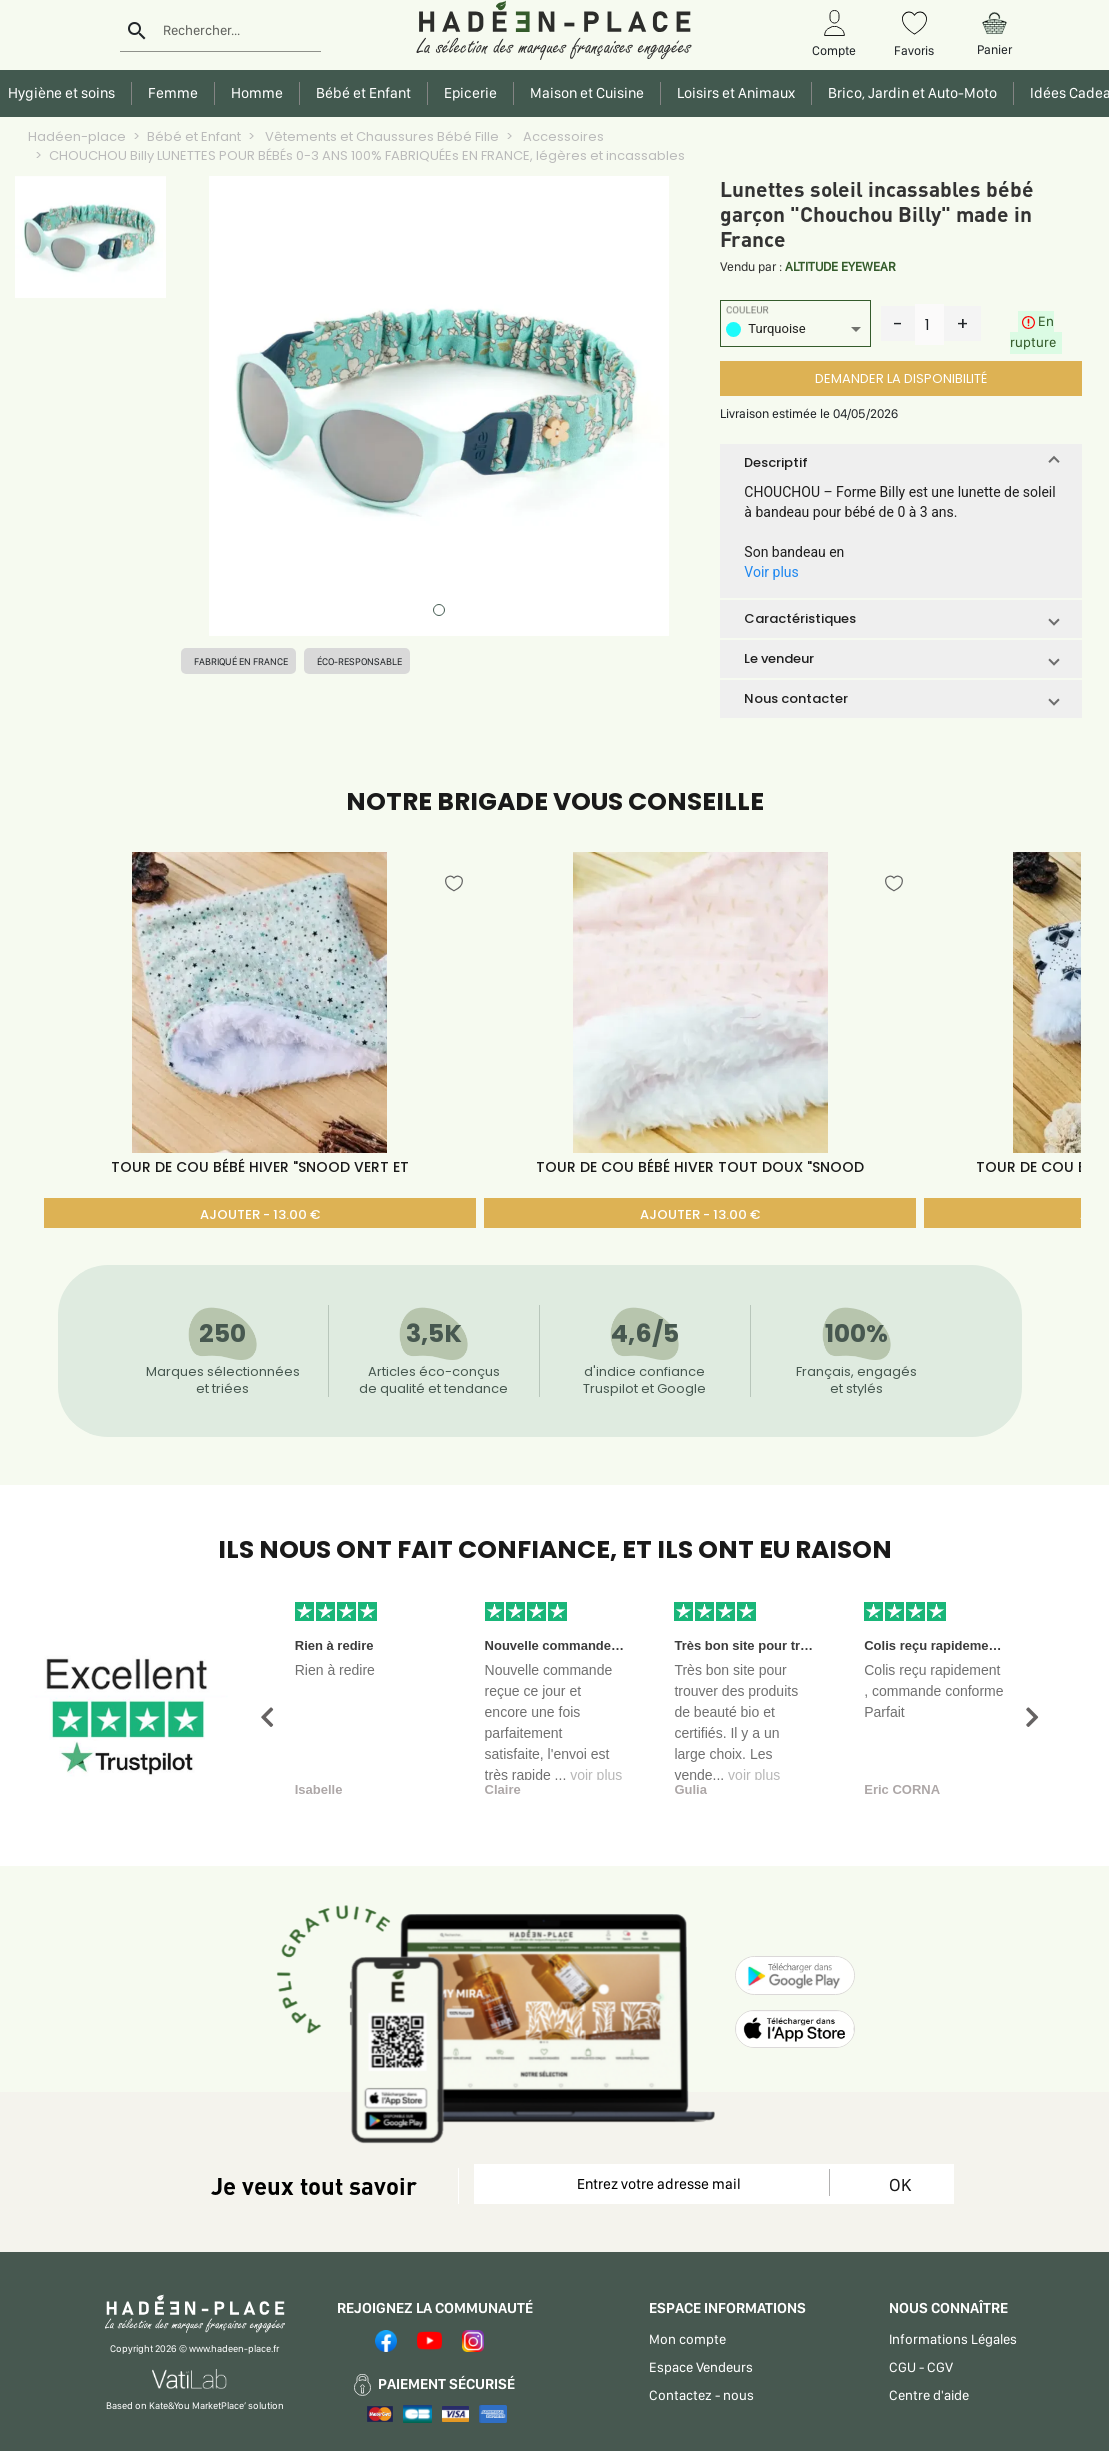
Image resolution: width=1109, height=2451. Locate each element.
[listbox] (795, 331)
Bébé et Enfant (194, 136)
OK (900, 2184)
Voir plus (771, 572)
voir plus (596, 1775)
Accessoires (562, 136)
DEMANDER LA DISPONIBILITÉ (901, 378)
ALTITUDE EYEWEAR (840, 266)
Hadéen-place (77, 136)
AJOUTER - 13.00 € (260, 1214)
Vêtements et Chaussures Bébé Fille (380, 136)
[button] (900, 463)
